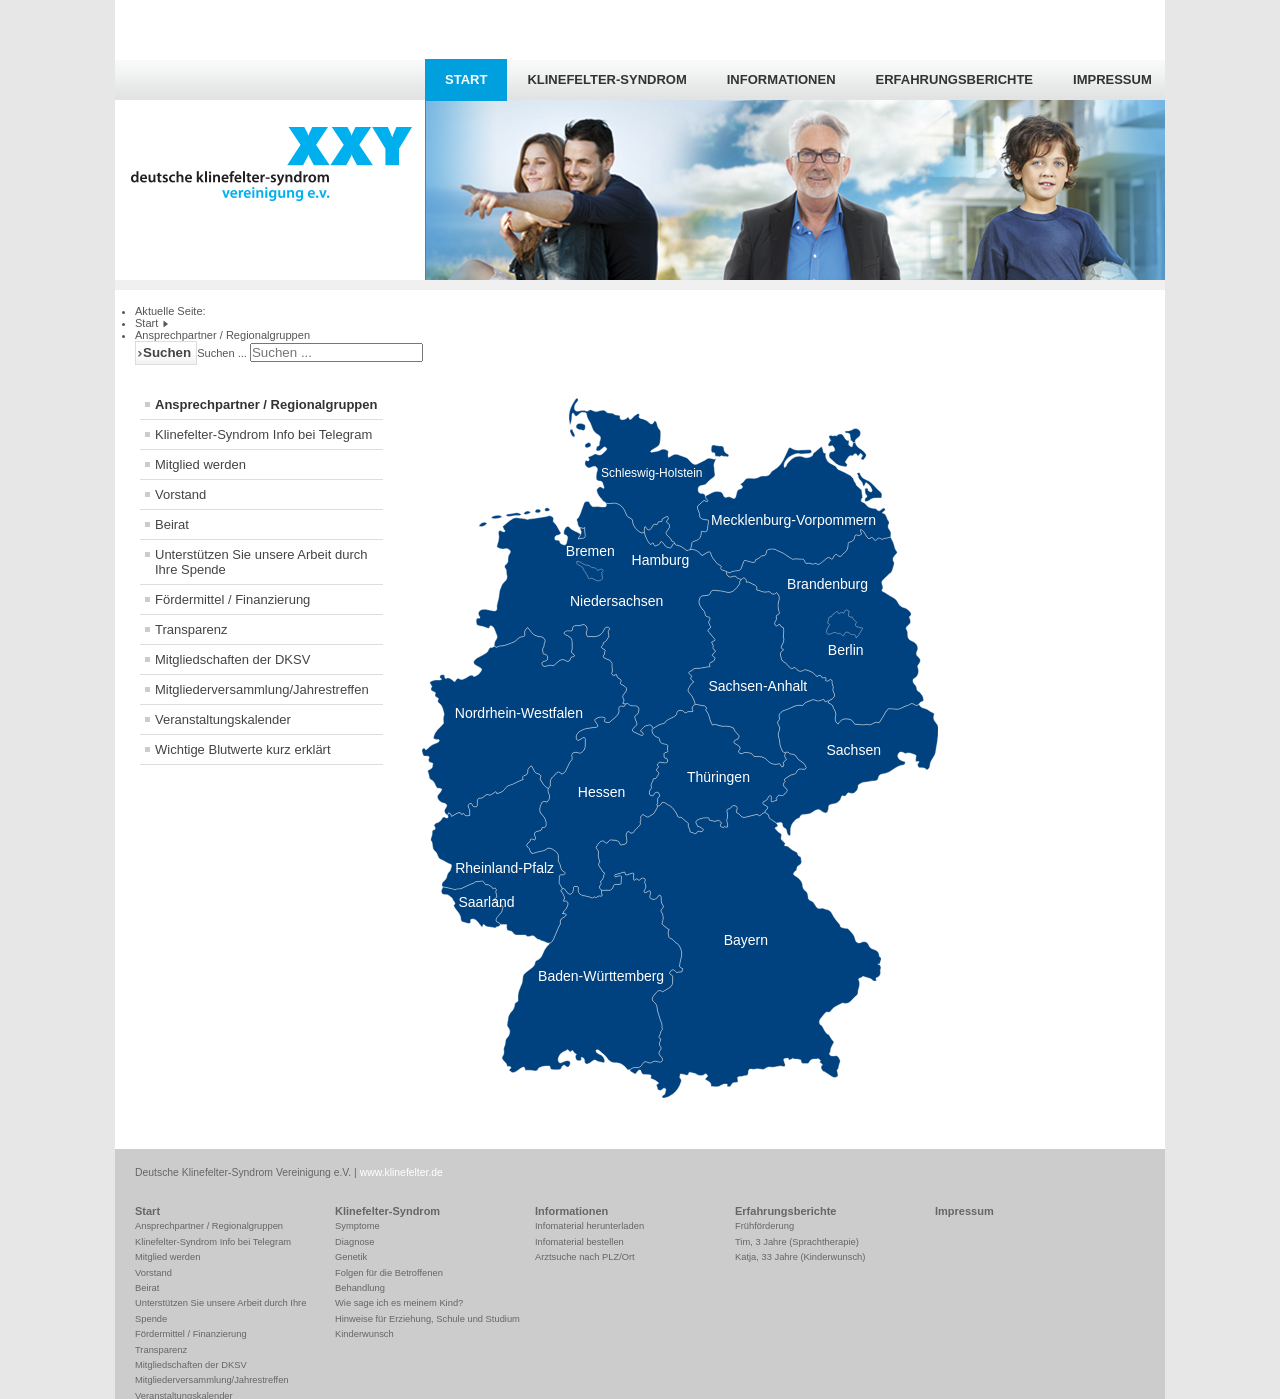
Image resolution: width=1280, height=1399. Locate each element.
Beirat (172, 524)
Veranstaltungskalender (223, 719)
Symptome (357, 1226)
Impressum (1112, 79)
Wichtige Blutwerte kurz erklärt (243, 749)
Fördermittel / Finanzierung (232, 599)
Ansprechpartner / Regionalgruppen (266, 404)
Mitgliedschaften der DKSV (232, 659)
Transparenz (191, 629)
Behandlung (360, 1288)
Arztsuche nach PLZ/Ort (585, 1257)
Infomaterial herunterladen (589, 1226)
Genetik (351, 1257)
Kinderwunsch (364, 1334)
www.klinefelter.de (401, 1172)
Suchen (167, 352)
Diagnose (354, 1242)
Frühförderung (764, 1226)
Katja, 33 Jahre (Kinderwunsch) (800, 1257)
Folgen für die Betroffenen (389, 1273)
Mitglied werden (200, 464)
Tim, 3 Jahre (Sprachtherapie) (797, 1242)
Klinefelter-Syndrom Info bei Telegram (263, 434)
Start (466, 79)
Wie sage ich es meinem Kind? (399, 1303)
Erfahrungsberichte (954, 79)
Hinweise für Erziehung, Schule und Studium (427, 1319)
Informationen (781, 79)
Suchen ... (222, 353)
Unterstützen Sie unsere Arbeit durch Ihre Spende (261, 562)
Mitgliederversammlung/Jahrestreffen (262, 689)
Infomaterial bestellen (579, 1242)
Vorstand (180, 494)
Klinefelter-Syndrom (606, 79)
